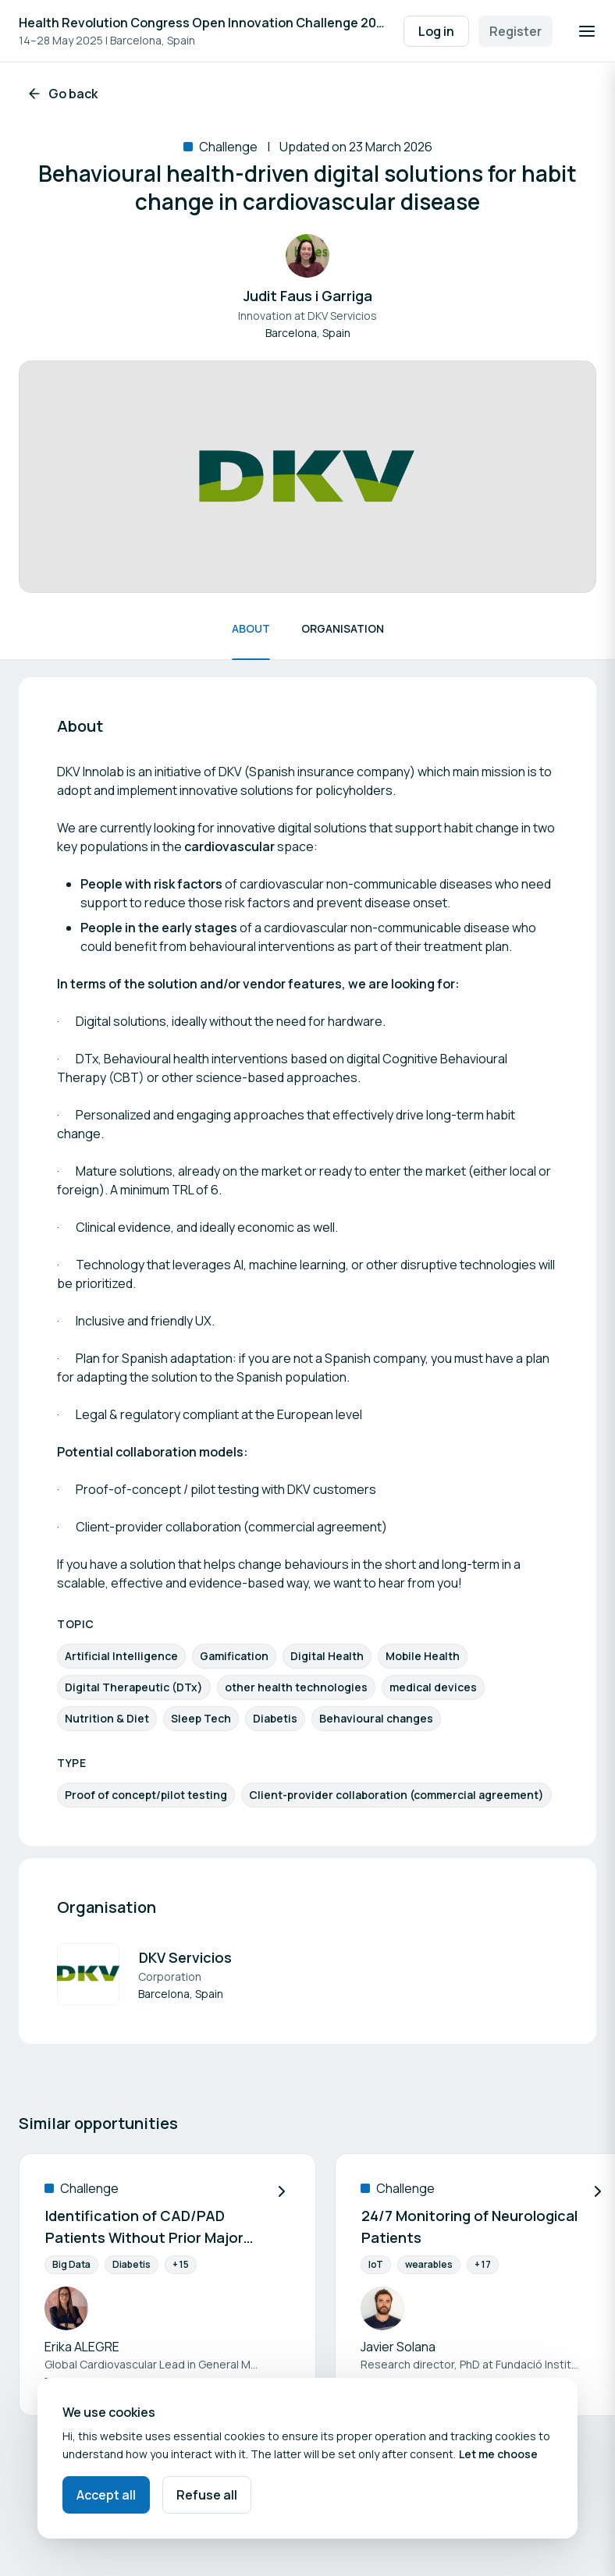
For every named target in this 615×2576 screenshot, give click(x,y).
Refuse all (206, 2494)
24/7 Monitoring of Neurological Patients (469, 2226)
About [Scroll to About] (251, 628)
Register (515, 31)
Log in (436, 31)
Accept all (106, 2494)
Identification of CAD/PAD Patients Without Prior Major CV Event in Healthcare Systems (144, 2227)
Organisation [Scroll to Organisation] (342, 628)
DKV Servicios (185, 1957)
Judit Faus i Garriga (308, 295)
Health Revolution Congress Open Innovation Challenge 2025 (203, 22)
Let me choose (498, 2453)
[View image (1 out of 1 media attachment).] (307, 476)
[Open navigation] (587, 31)
